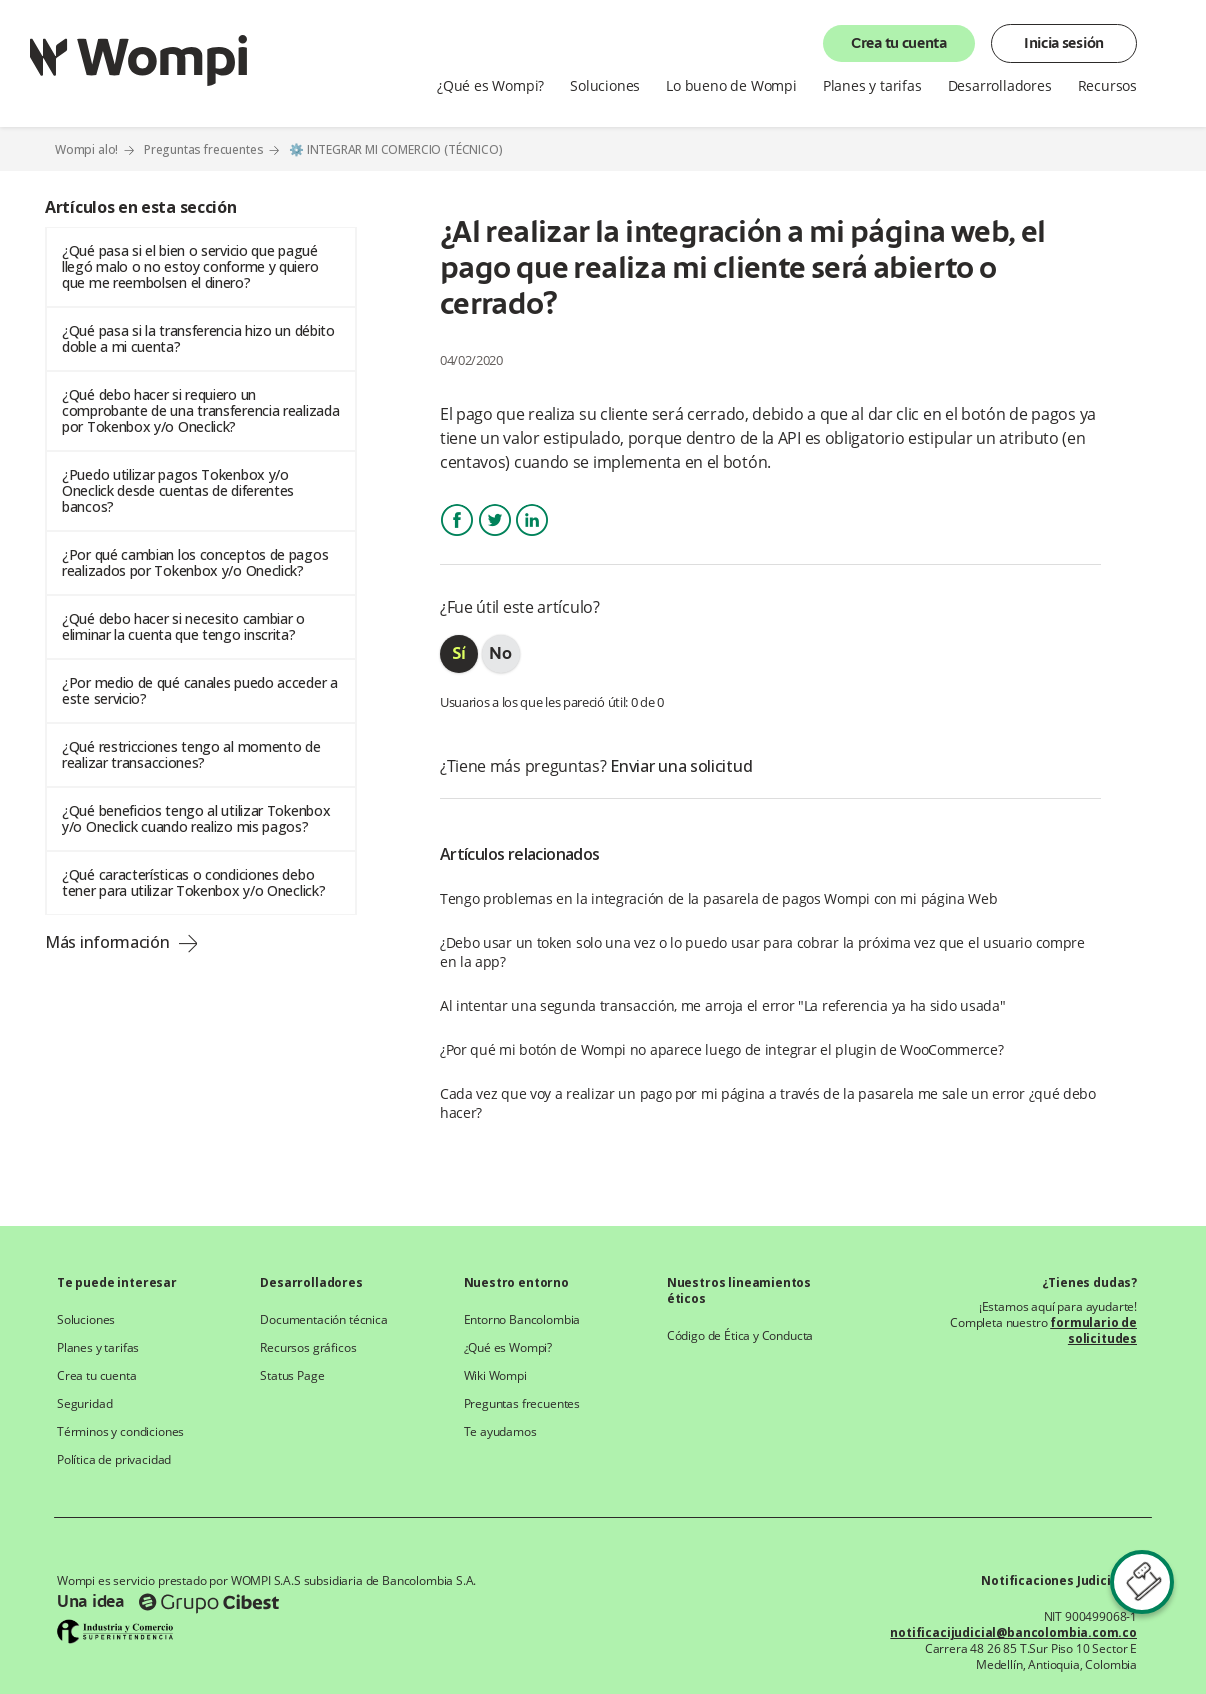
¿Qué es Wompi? (490, 86)
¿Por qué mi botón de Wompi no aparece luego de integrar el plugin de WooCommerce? (722, 1049)
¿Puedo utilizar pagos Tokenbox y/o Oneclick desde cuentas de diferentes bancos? (178, 490)
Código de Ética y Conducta (740, 1336)
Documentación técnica (323, 1320)
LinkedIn (532, 537)
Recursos (1107, 86)
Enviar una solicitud (681, 766)
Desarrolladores (1000, 86)
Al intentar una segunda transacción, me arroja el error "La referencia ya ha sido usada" (723, 1005)
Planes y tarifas (872, 86)
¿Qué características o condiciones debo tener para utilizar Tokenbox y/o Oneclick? (193, 882)
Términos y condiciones (120, 1432)
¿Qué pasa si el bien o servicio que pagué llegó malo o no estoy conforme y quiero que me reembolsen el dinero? (190, 266)
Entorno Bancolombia (522, 1320)
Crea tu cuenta (899, 44)
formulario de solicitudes (1093, 1330)
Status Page (292, 1376)
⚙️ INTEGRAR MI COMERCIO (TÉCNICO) (396, 150)
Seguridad (84, 1404)
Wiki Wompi (495, 1376)
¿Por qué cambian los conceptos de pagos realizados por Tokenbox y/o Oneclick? (195, 562)
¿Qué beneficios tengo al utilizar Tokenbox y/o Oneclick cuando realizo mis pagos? (196, 818)
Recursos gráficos (308, 1348)
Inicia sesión (1064, 44)
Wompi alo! (86, 149)
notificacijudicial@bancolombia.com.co (1013, 1633)
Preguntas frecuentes (204, 149)
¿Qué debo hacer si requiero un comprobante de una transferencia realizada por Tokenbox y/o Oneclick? (200, 410)
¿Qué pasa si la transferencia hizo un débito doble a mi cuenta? (198, 338)
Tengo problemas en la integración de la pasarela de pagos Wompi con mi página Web (719, 898)
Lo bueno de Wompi (731, 86)
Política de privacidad (114, 1460)
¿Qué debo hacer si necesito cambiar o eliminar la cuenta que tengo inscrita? (183, 626)
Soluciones (605, 86)
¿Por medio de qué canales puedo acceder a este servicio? (200, 690)
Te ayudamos (500, 1432)
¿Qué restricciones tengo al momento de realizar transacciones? (191, 754)
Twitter (495, 537)
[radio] (459, 654)
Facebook (457, 537)
